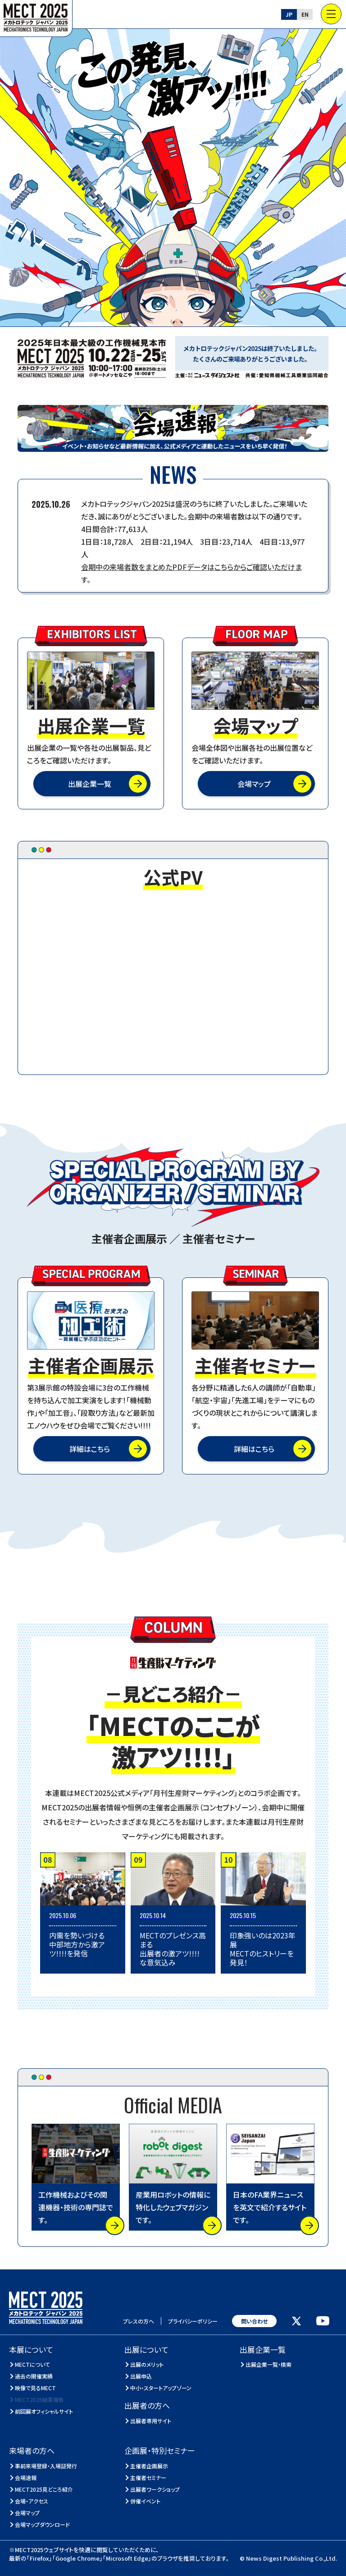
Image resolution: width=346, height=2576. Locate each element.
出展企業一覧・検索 (268, 2364)
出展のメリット (147, 2364)
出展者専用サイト (151, 2420)
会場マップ (254, 783)
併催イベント (145, 2501)
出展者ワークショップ (155, 2489)
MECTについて (32, 2364)
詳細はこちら (89, 1448)
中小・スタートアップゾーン (161, 2388)
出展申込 (141, 2376)
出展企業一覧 (89, 783)
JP (289, 14)
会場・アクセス (31, 2501)
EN (305, 14)
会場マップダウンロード (42, 2524)
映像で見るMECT (35, 2388)
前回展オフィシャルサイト (44, 2411)
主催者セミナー (148, 2477)
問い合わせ (254, 2321)
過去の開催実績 (34, 2376)
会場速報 (25, 2477)
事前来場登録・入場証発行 (46, 2466)
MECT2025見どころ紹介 (44, 2489)
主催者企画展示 (149, 2466)
